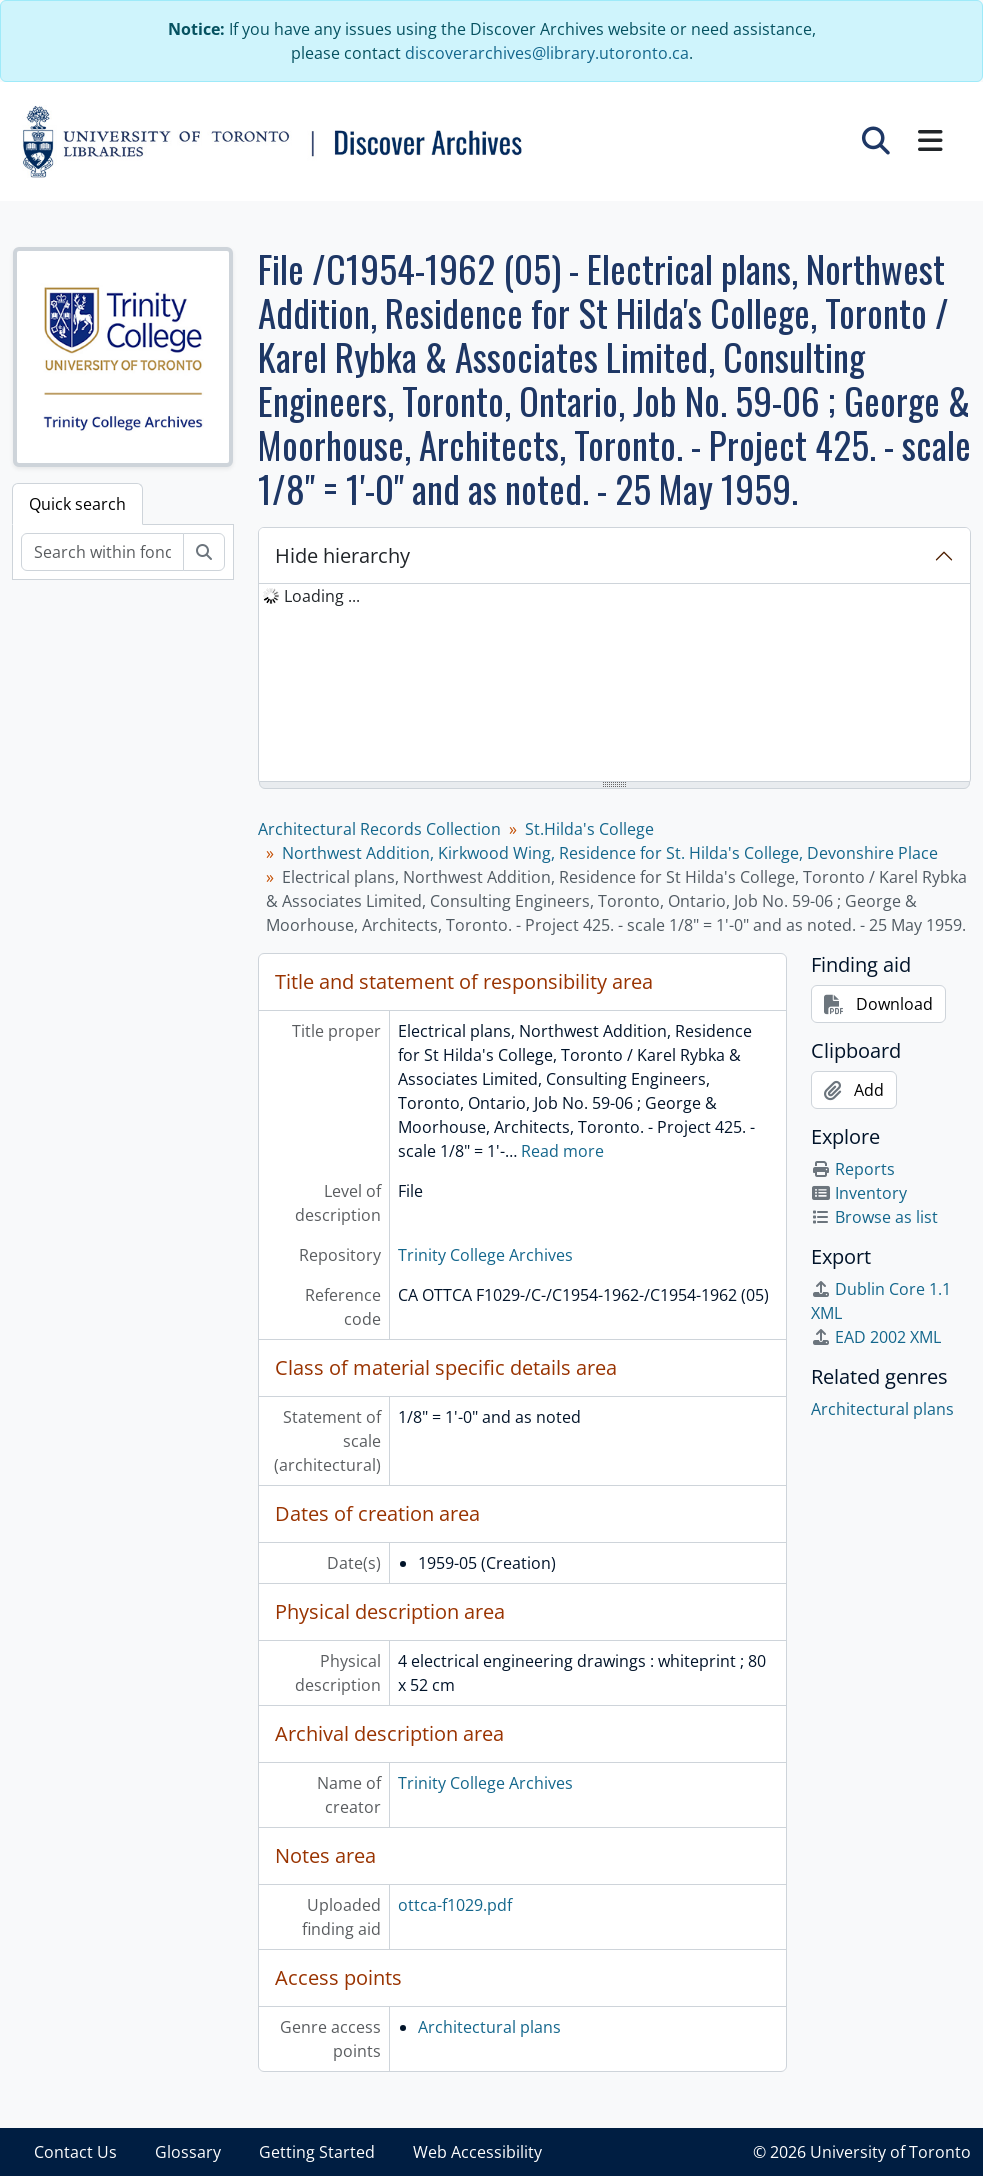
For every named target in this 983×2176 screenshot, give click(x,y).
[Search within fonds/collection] (102, 552)
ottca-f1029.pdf (455, 1905)
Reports (853, 1169)
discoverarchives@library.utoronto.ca (547, 53)
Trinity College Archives (485, 1255)
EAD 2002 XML (876, 1337)
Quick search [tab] (77, 504)
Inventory (859, 1193)
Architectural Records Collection (379, 829)
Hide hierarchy (342, 555)
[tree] (614, 684)
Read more (562, 1151)
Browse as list (874, 1217)
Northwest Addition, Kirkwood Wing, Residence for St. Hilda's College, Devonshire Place (610, 853)
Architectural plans (489, 2027)
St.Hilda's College (589, 829)
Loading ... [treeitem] (322, 596)
